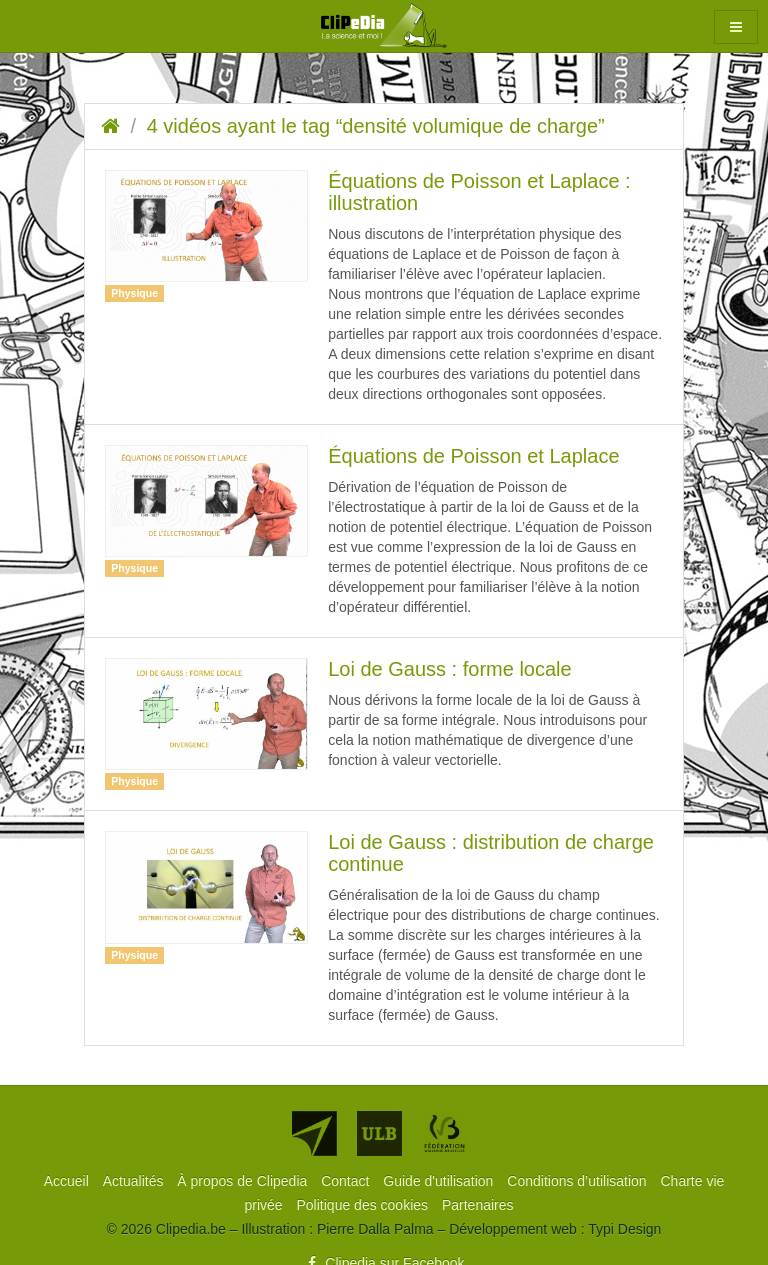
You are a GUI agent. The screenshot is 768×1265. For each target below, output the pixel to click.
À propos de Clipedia (244, 1181)
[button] (736, 27)
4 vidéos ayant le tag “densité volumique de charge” (376, 126)
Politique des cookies (364, 1205)
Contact (347, 1181)
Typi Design (624, 1229)
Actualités (135, 1181)
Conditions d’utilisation (578, 1181)
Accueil (68, 1181)
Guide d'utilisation (440, 1181)
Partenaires (478, 1205)
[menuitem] (68, 1181)
